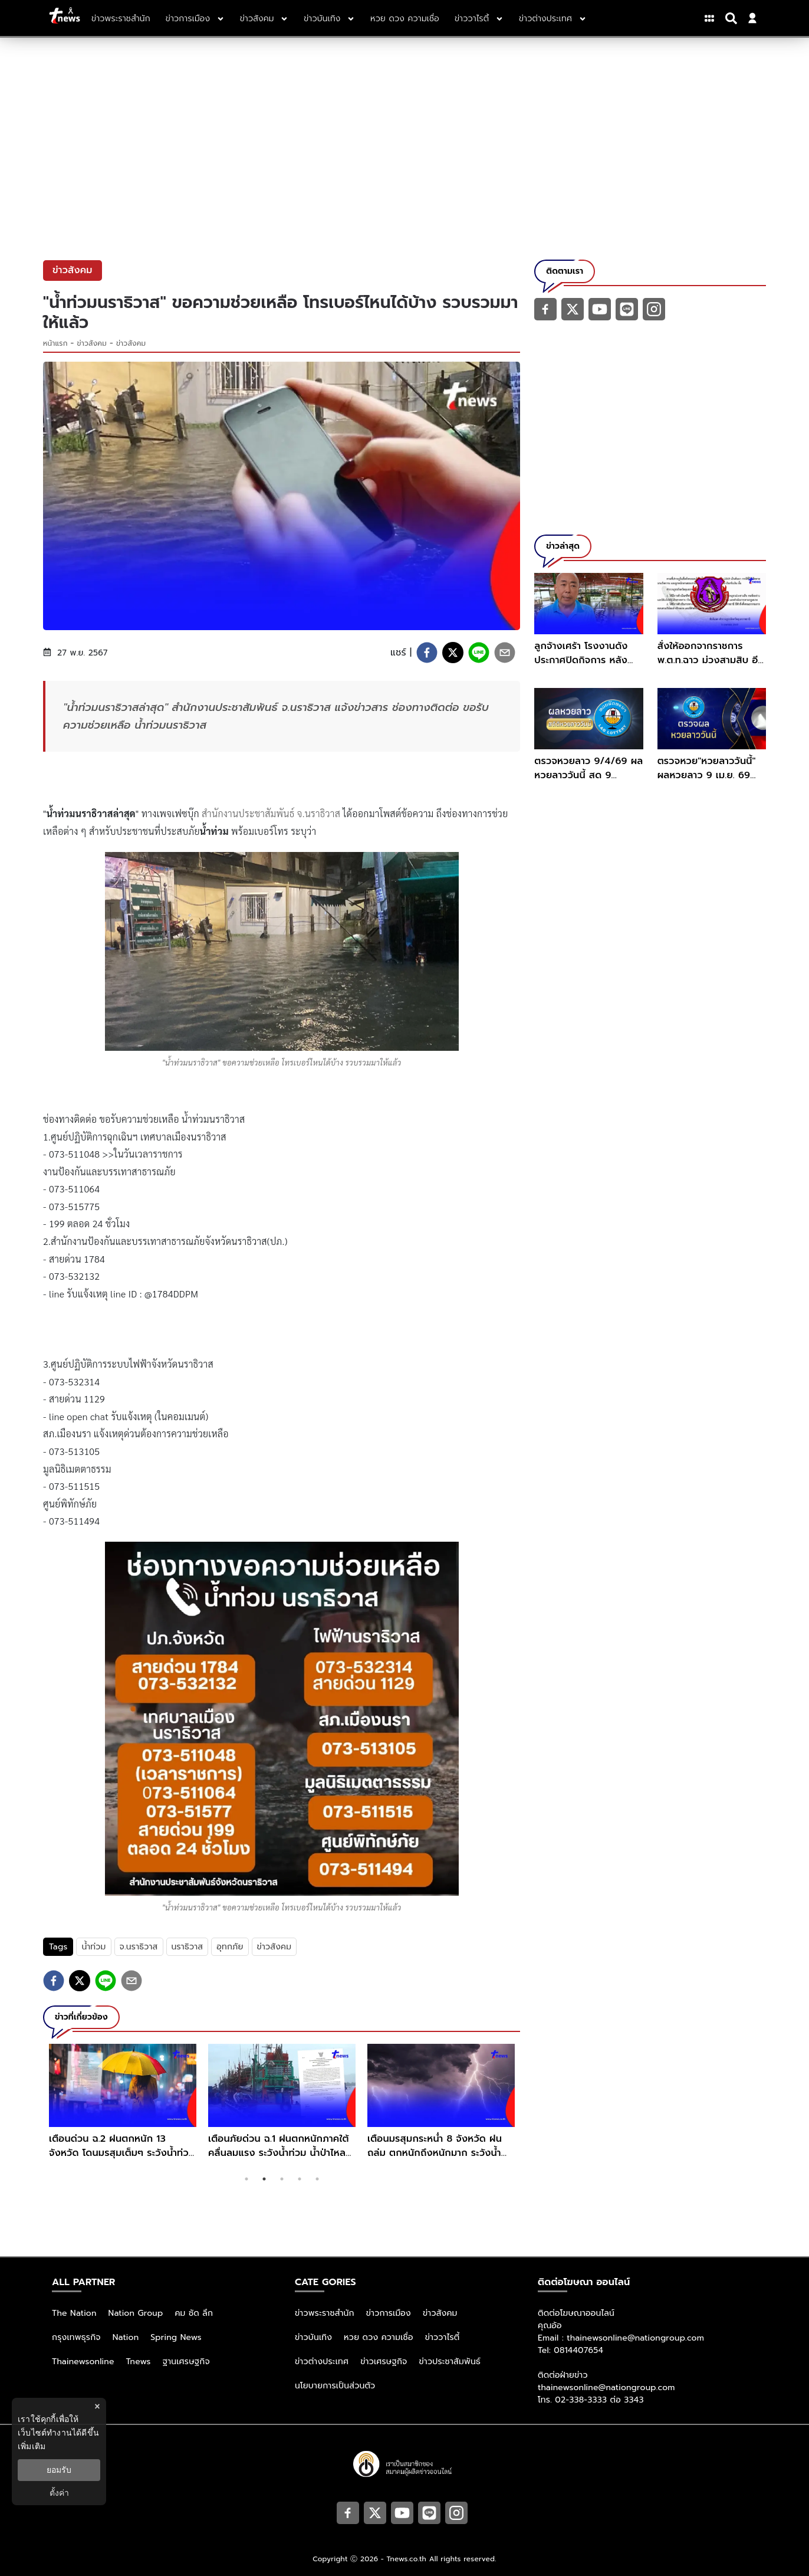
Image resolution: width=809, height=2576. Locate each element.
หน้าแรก (55, 343)
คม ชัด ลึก (194, 2313)
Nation (126, 2337)
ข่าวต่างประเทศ (321, 2361)
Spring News (176, 2337)
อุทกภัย (229, 1947)
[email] (504, 652)
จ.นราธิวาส (139, 1947)
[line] (478, 652)
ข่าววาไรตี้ (442, 2337)
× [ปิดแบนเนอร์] (97, 2406)
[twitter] (452, 652)
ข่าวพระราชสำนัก (324, 2313)
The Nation (74, 2313)
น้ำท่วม (93, 1947)
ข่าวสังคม (92, 343)
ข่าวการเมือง (388, 2313)
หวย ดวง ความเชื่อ (378, 2337)
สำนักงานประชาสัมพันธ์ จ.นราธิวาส (271, 813)
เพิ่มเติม (31, 2446)
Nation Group (135, 2313)
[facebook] (427, 652)
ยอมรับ (59, 2470)
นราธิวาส (187, 1947)
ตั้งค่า (59, 2493)
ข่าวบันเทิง (313, 2337)
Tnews (138, 2361)
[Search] (732, 18)
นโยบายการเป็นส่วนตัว (335, 2386)
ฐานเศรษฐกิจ (186, 2361)
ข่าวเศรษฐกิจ (383, 2361)
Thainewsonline (83, 2361)
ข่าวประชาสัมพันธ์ (450, 2361)
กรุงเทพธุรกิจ (76, 2337)
